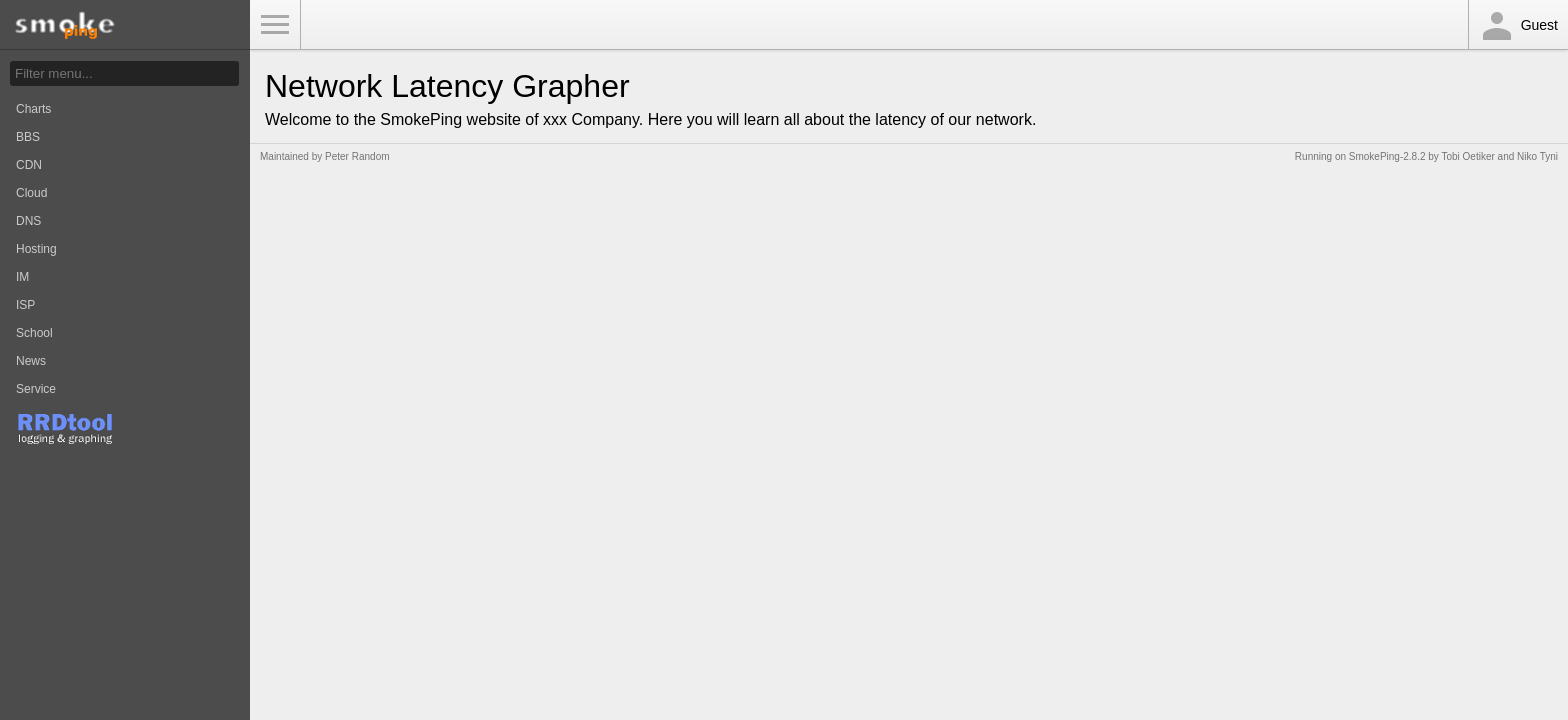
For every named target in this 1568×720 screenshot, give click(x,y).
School (34, 333)
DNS (28, 221)
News (31, 361)
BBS (28, 137)
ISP (25, 305)
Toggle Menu (275, 25)
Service (36, 389)
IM (22, 277)
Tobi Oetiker (1467, 156)
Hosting (36, 249)
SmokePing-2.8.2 (1387, 156)
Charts (33, 109)
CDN (29, 165)
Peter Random (357, 156)
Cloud (31, 193)
